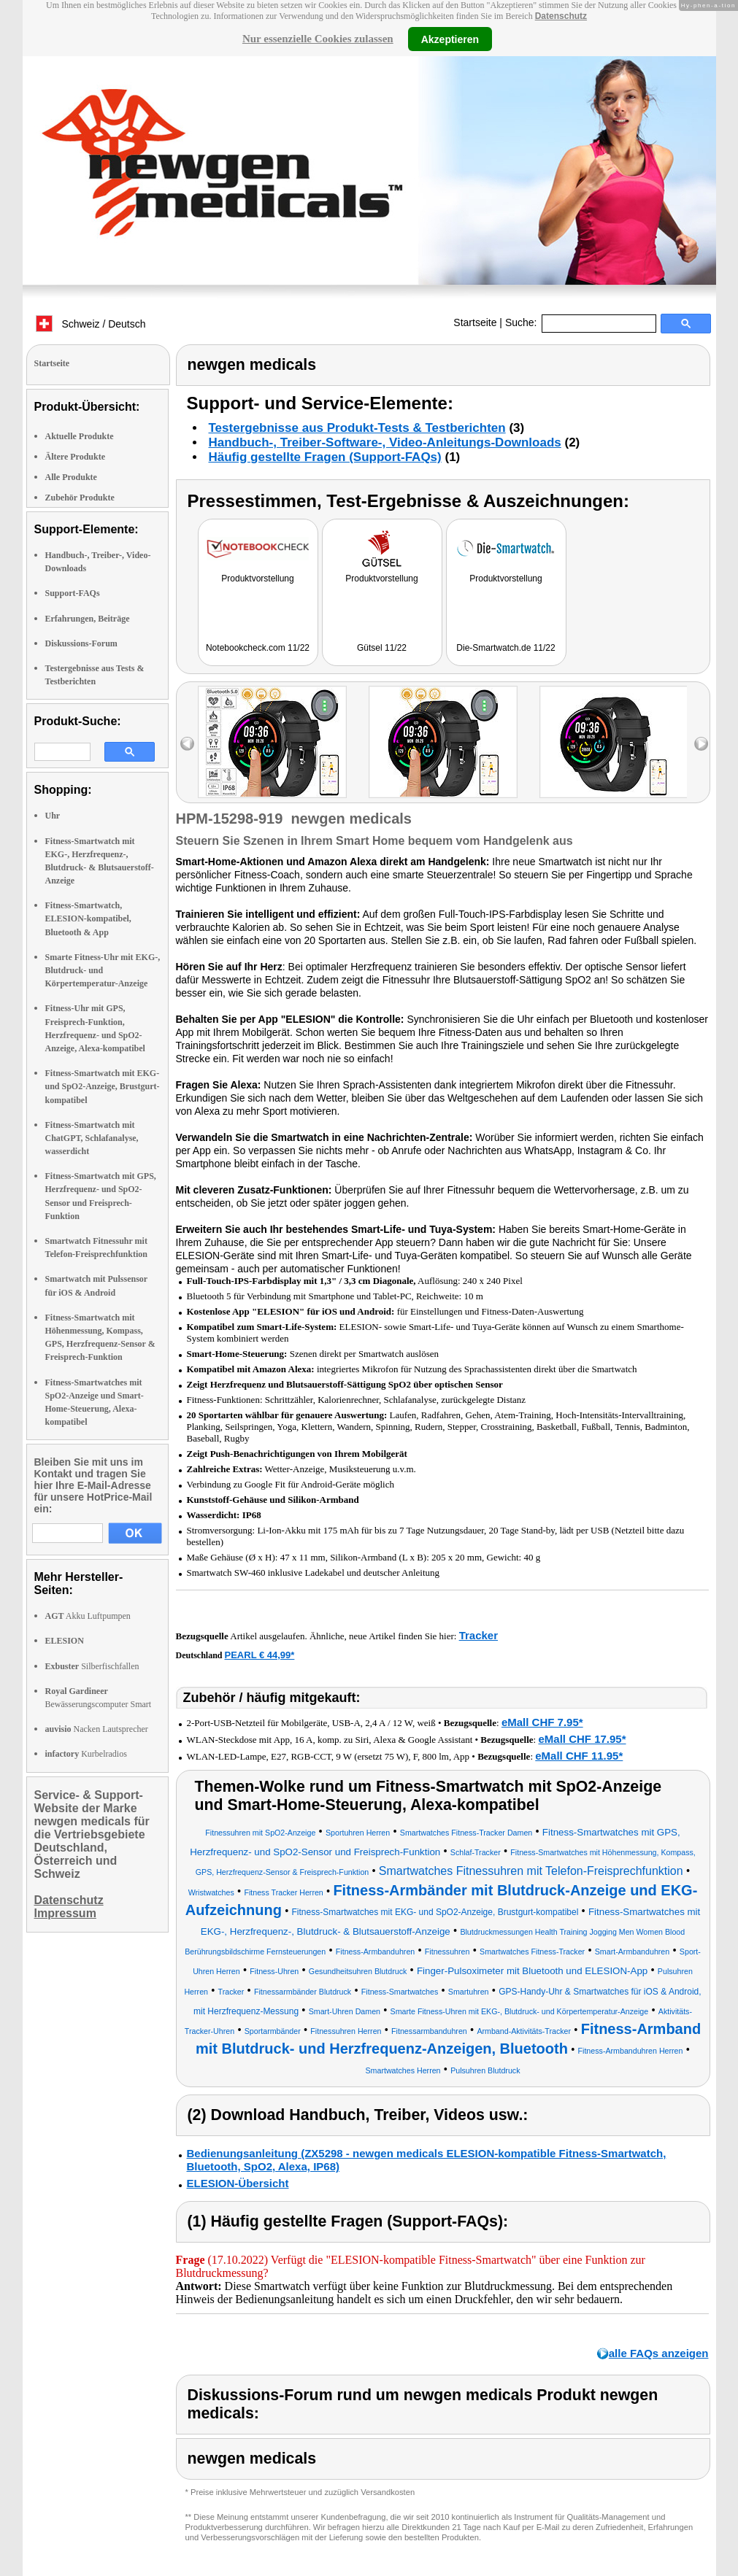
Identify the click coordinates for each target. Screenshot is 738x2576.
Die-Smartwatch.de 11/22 (505, 648)
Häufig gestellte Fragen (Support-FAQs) (325, 457)
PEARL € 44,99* (260, 1654)
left (187, 744)
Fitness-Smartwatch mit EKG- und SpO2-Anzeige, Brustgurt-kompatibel (102, 1086)
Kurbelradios (86, 1754)
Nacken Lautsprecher (96, 1729)
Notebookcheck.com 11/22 (258, 648)
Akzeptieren (450, 39)
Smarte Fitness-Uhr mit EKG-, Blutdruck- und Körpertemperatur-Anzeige (103, 970)
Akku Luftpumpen (88, 1616)
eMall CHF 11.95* (579, 1755)
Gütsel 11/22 (382, 648)
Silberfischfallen (92, 1666)
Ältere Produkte (75, 457)
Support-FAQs (72, 593)
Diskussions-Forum (81, 643)
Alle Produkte (71, 477)
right (701, 744)
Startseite (474, 322)
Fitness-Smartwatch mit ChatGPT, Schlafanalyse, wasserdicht (92, 1138)
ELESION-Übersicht (238, 2183)
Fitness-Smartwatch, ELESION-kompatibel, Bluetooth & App (88, 918)
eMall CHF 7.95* (542, 1722)
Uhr (53, 816)
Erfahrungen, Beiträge (87, 619)
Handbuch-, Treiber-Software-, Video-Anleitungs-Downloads (385, 442)
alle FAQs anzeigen (659, 2353)
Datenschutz (561, 16)
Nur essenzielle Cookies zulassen (317, 39)
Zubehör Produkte (80, 497)
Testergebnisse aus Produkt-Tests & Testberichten (357, 428)
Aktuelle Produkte (79, 436)
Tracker (478, 1635)
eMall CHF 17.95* (582, 1739)
